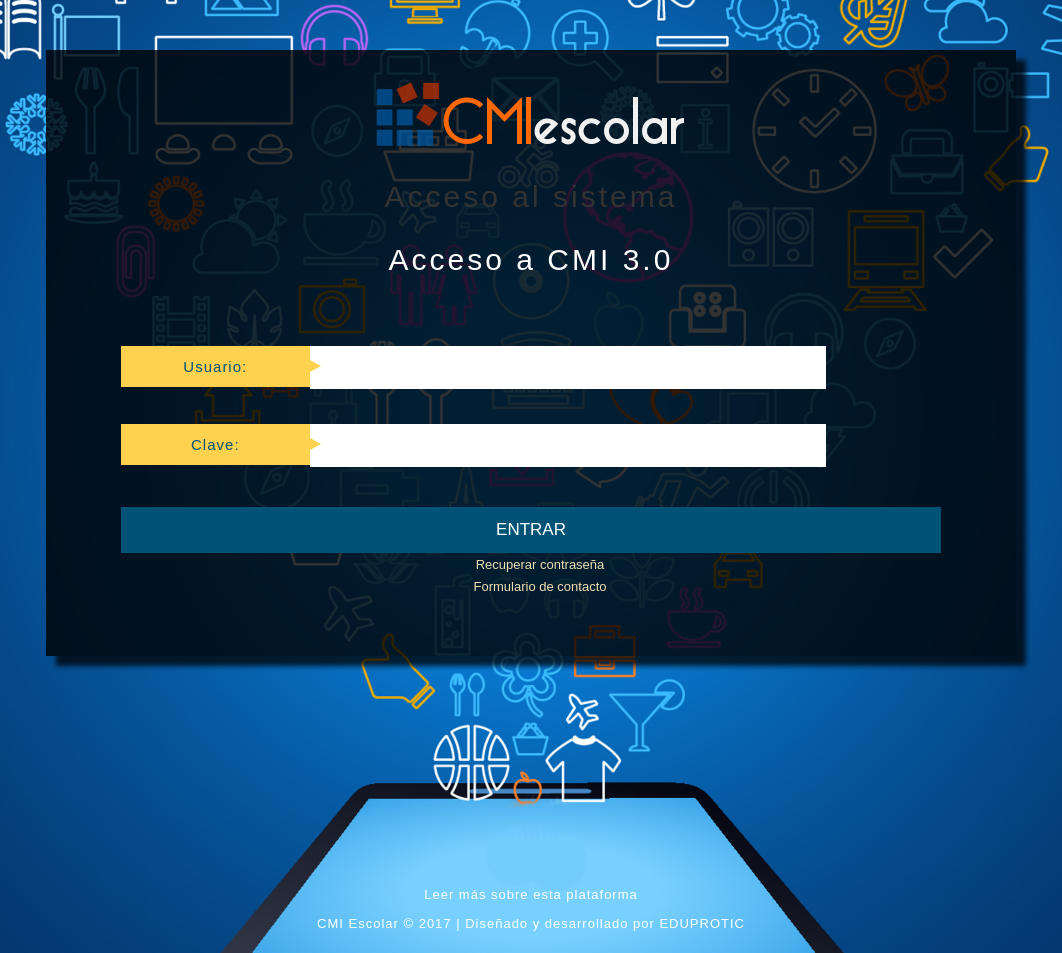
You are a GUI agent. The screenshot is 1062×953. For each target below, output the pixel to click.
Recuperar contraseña (540, 564)
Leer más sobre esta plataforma (531, 894)
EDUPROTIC (702, 923)
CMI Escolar (358, 923)
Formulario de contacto (540, 586)
